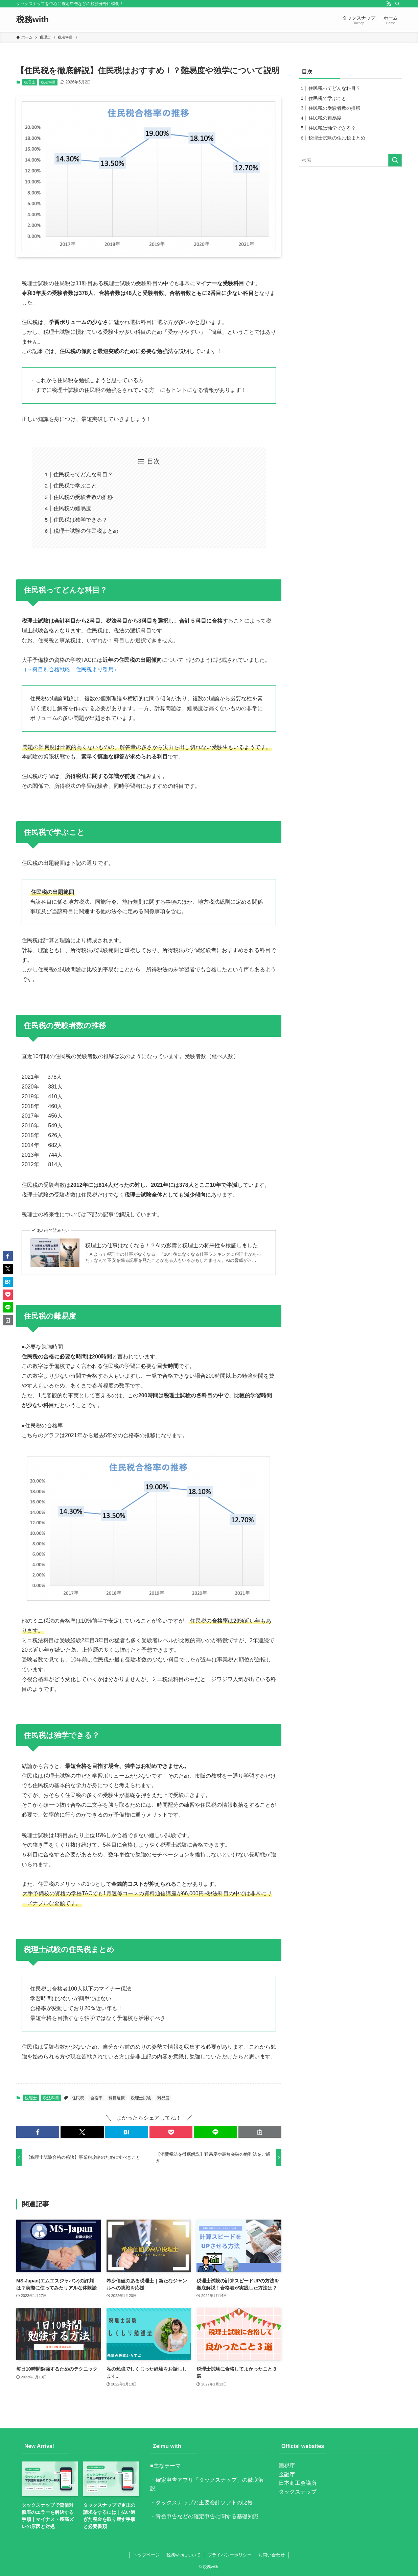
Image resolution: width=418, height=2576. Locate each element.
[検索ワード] (350, 160)
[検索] (397, 3)
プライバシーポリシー (230, 2554)
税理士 (29, 82)
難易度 (163, 2098)
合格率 (96, 2098)
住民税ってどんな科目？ (83, 474)
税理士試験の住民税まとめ (85, 531)
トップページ (146, 2554)
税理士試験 (141, 2098)
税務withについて (183, 2554)
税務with (32, 20)
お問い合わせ (271, 2554)
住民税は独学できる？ (80, 520)
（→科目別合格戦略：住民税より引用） (70, 669)
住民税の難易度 (72, 508)
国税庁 (287, 2466)
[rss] (388, 3)
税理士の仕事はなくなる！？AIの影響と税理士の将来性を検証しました (171, 1245)
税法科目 (48, 82)
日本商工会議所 (298, 2483)
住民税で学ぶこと (75, 486)
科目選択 (117, 2098)
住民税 (78, 2098)
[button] (37, 2132)
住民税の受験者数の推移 (83, 497)
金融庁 (287, 2474)
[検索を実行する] (395, 160)
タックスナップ (298, 2492)
